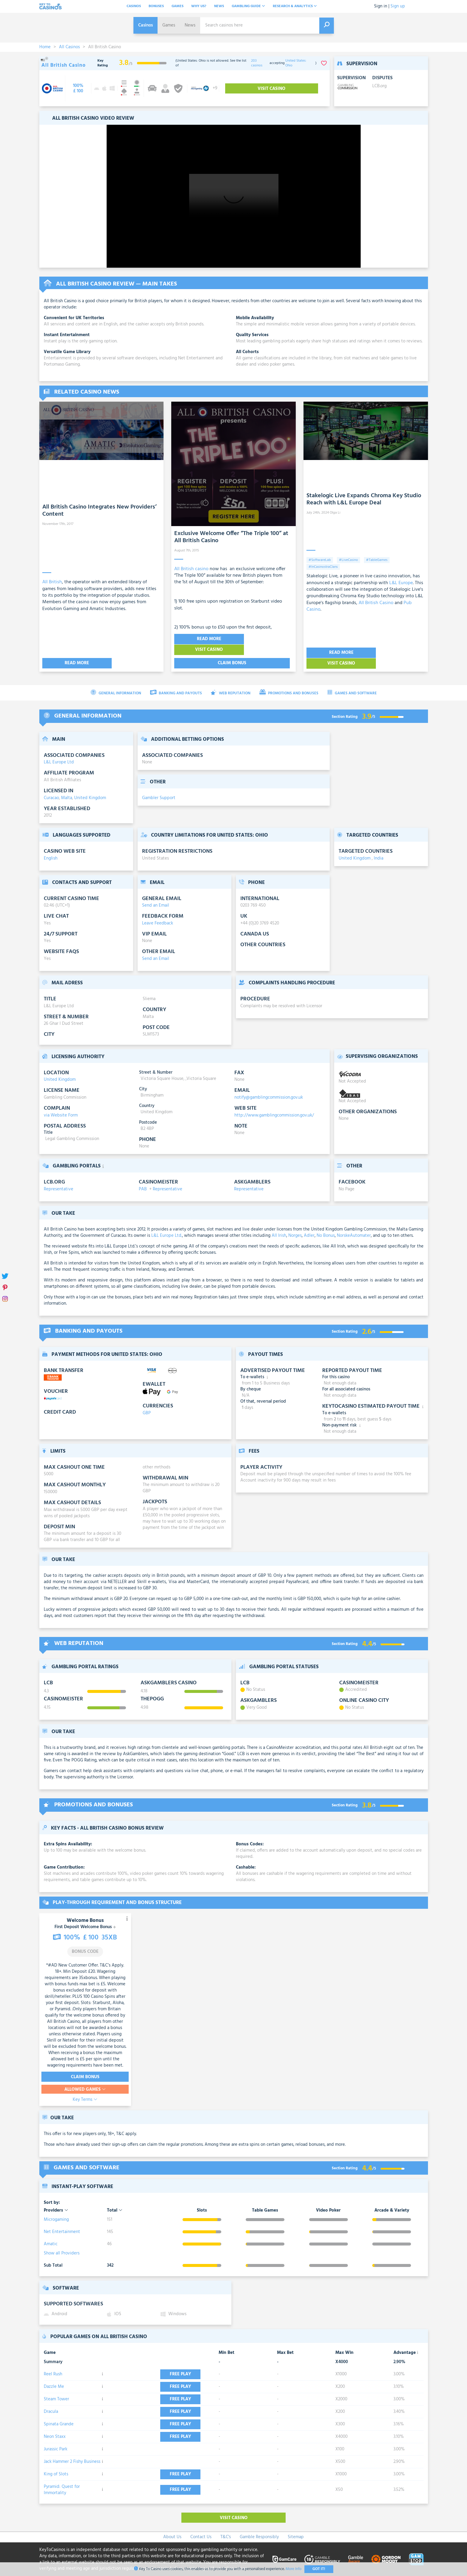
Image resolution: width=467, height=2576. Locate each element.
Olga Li (335, 513)
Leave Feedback (157, 912)
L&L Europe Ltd (59, 751)
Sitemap (296, 2526)
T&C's (225, 2526)
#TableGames (376, 560)
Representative (58, 1178)
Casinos (134, 6)
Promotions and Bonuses (288, 682)
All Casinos (69, 47)
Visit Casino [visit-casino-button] (271, 88)
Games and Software (352, 682)
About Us (172, 2526)
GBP (147, 1402)
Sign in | (381, 6)
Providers (56, 2199)
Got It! (318, 2569)
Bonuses (156, 6)
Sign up (397, 6)
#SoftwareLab (320, 560)
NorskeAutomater (354, 1224)
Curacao (51, 786)
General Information (116, 682)
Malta (66, 786)
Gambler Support (158, 786)
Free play (181, 2363)
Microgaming (56, 2208)
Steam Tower (56, 2388)
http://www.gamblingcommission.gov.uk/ (274, 1104)
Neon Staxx (55, 2425)
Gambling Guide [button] (248, 6)
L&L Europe (401, 583)
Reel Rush (53, 2363)
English (50, 847)
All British (52, 575)
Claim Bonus (232, 652)
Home (45, 47)
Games (177, 6)
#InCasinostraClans (323, 567)
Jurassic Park (55, 2438)
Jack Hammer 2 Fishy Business (72, 2450)
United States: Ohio (295, 63)
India (378, 847)
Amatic (50, 2232)
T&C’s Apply (111, 1954)
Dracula (51, 2400)
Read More (70, 652)
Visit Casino (264, 639)
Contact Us (200, 2526)
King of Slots (56, 2463)
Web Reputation (230, 682)
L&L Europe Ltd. (166, 1224)
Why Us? (198, 6)
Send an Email (155, 894)
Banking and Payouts (176, 682)
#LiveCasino (348, 560)
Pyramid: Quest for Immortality (62, 2478)
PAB (143, 1178)
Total (114, 2199)
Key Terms (85, 2089)
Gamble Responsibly (259, 2526)
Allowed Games (85, 2078)
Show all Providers (62, 2242)
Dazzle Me (54, 2375)
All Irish (279, 1224)
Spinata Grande (59, 2413)
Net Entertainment (62, 2220)
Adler (309, 1224)
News (219, 6)
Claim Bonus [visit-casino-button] (85, 2066)
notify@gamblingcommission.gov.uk (268, 1086)
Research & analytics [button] (295, 6)
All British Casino (376, 602)
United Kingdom (90, 786)
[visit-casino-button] (78, 88)
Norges (295, 1224)
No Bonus (326, 1224)
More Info (293, 2569)
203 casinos (256, 63)
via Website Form (61, 1104)
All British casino (191, 569)
